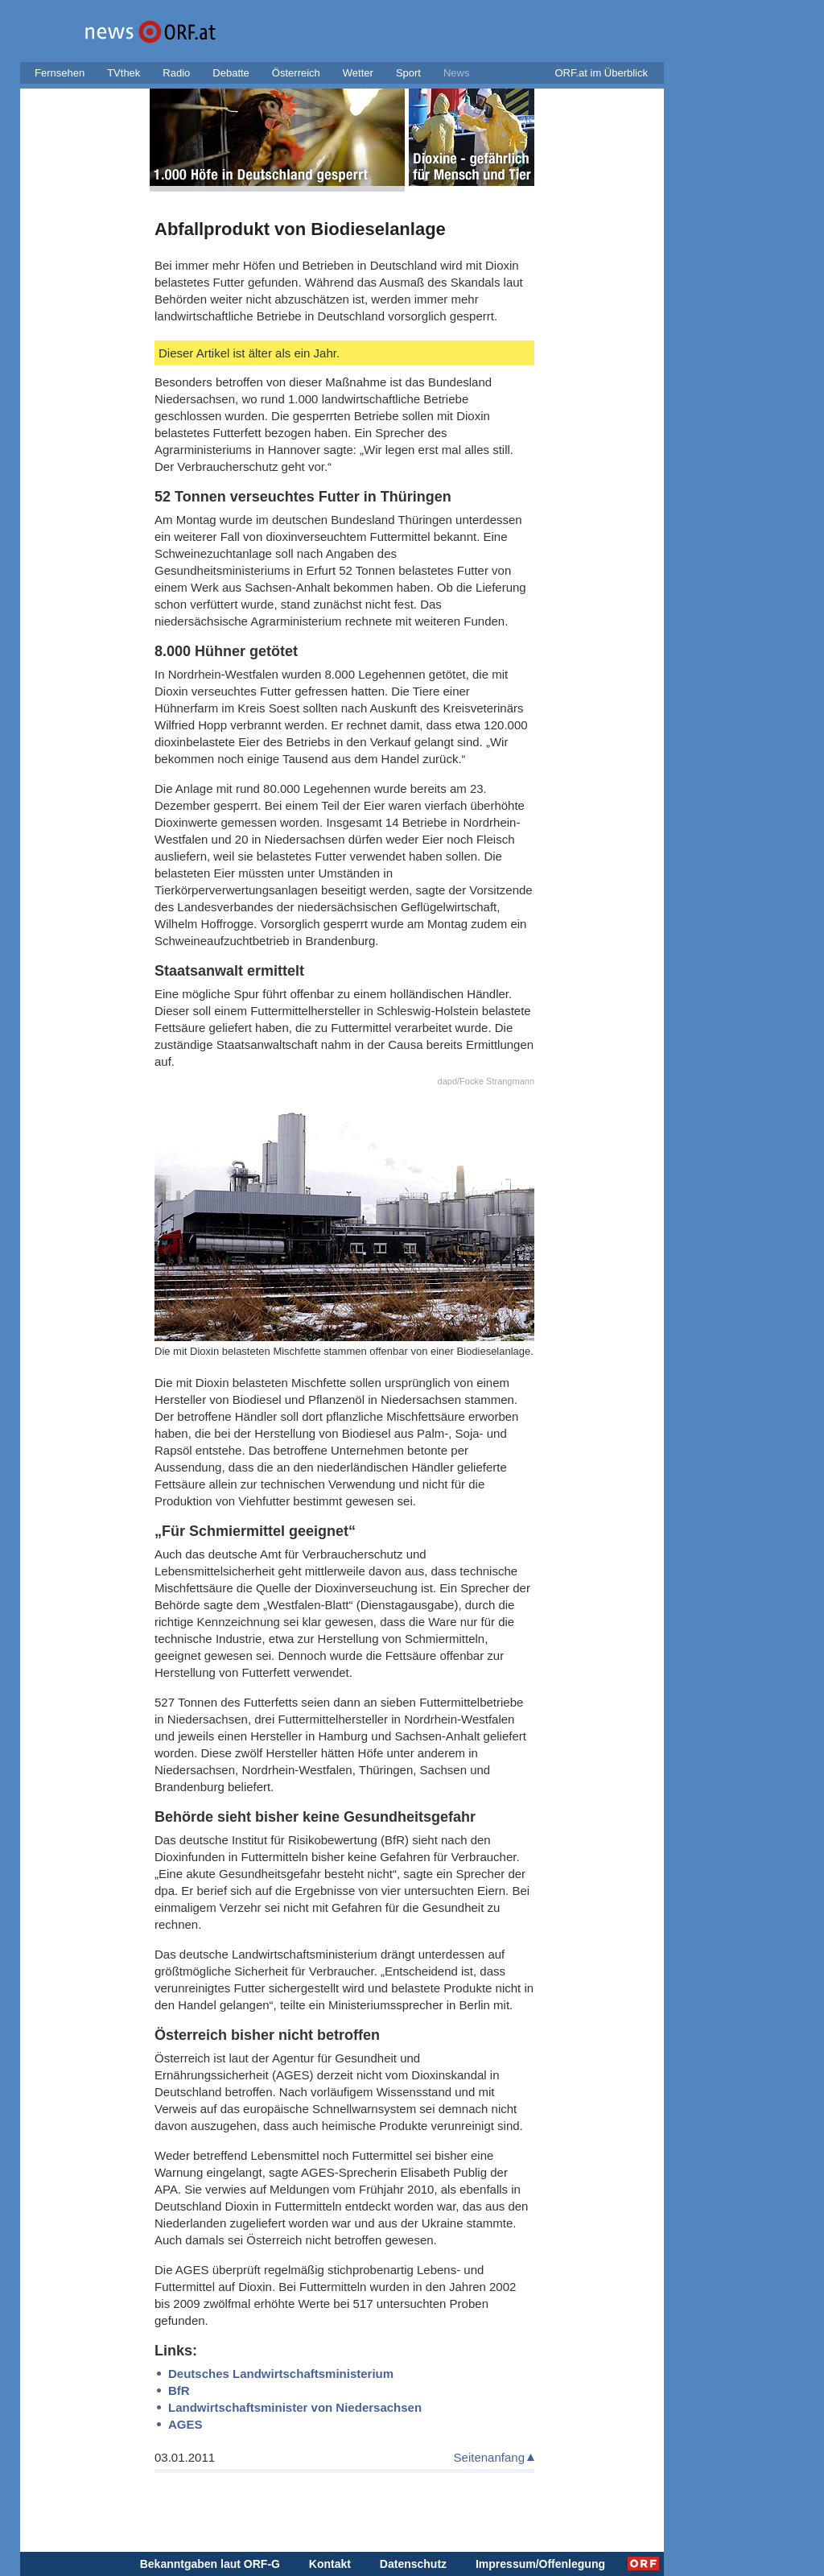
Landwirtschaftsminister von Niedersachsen (295, 2407)
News (456, 73)
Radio (176, 73)
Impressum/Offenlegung (540, 2563)
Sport (408, 73)
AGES (185, 2424)
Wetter (358, 73)
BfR (179, 2390)
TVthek (123, 73)
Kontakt (330, 2563)
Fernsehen (59, 73)
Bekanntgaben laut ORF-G (210, 2563)
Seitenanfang (489, 2457)
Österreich (296, 73)
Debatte (230, 73)
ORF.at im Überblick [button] (601, 73)
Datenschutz (413, 2563)
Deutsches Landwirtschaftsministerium (280, 2373)
